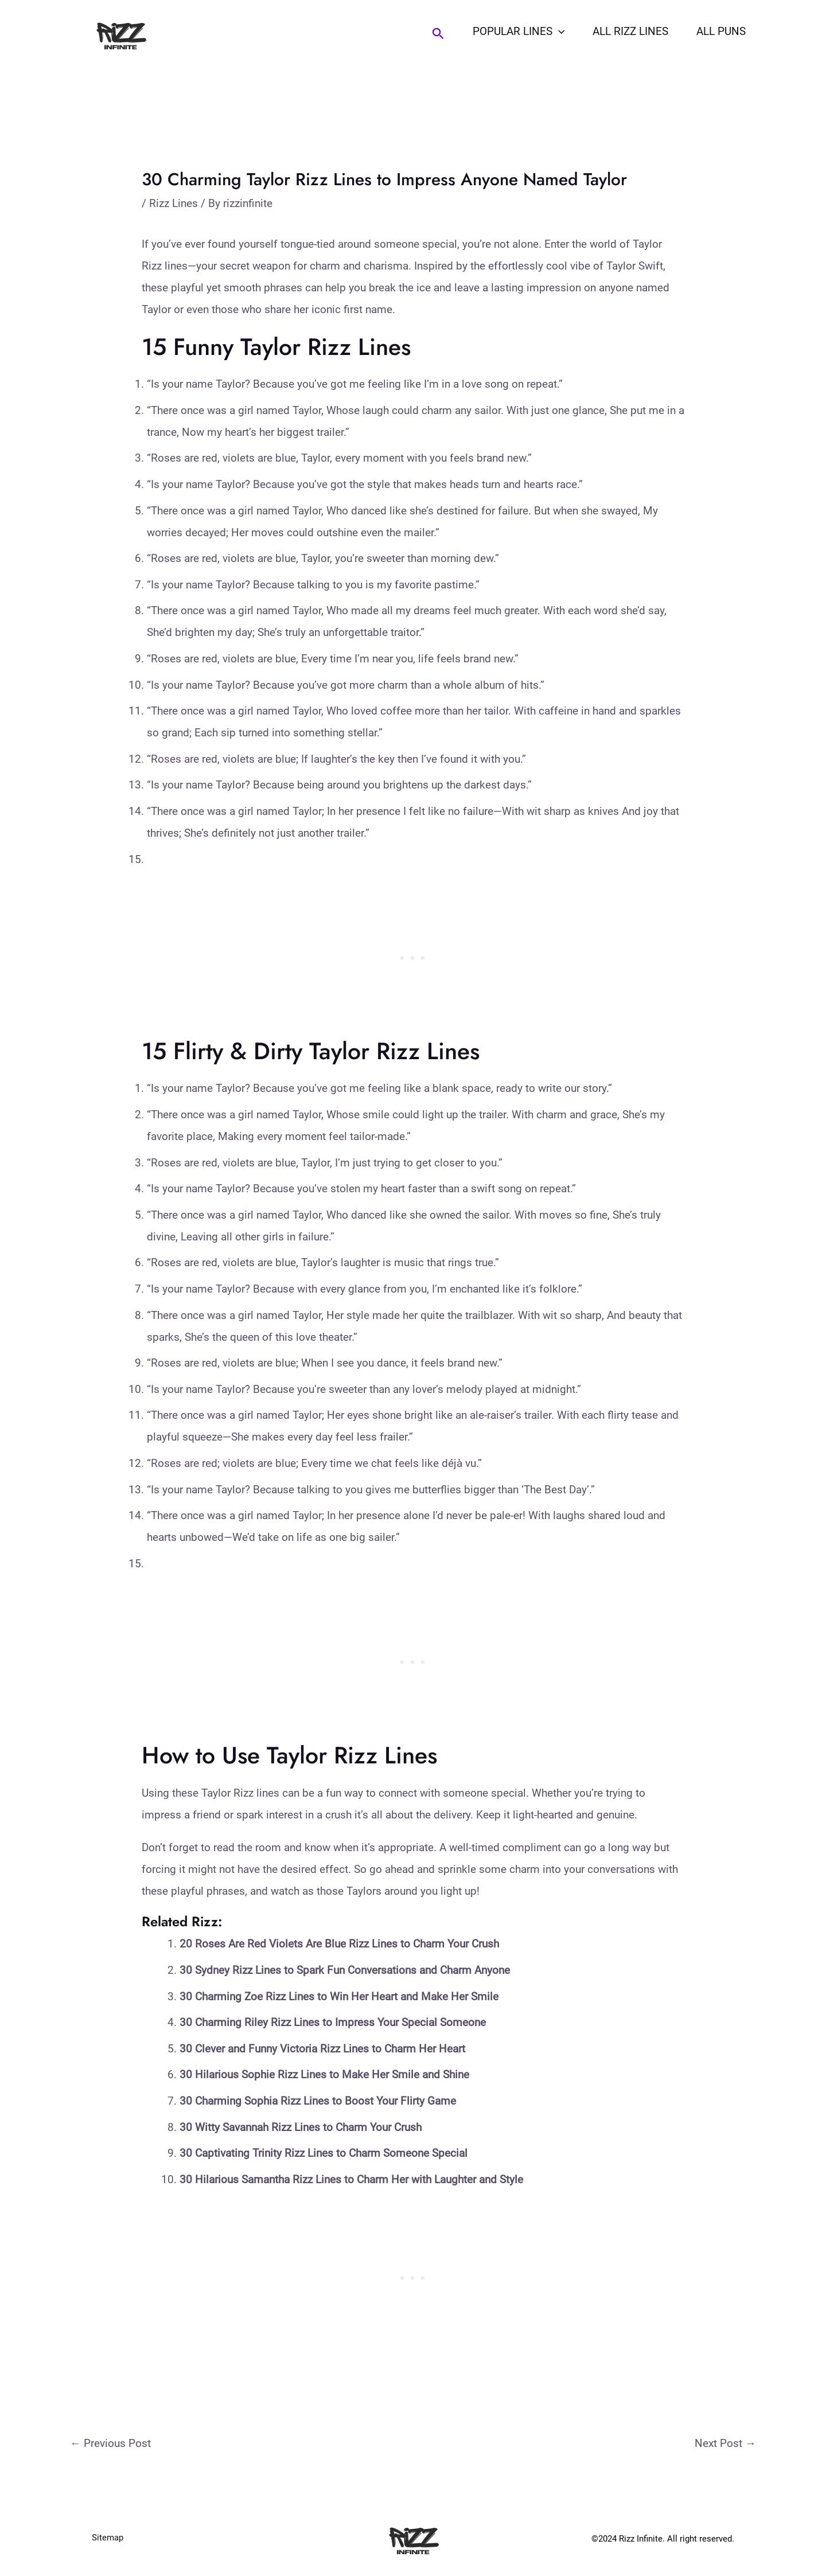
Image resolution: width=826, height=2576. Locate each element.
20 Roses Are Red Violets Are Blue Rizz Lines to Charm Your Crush (339, 1943)
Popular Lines (521, 31)
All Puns (721, 31)
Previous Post (110, 2443)
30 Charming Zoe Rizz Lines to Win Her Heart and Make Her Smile (339, 1996)
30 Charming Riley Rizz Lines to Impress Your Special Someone (333, 2022)
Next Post (725, 2443)
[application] (561, 31)
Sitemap (107, 2539)
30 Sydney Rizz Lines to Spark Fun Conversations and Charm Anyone (345, 1970)
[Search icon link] (440, 33)
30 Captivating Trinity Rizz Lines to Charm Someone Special (323, 2153)
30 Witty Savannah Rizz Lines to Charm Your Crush (301, 2127)
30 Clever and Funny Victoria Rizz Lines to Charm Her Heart (322, 2048)
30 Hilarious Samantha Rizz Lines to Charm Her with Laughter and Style (351, 2179)
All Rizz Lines (632, 31)
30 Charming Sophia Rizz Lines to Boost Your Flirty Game (318, 2100)
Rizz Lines (173, 203)
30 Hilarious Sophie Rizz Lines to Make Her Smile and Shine (324, 2074)
